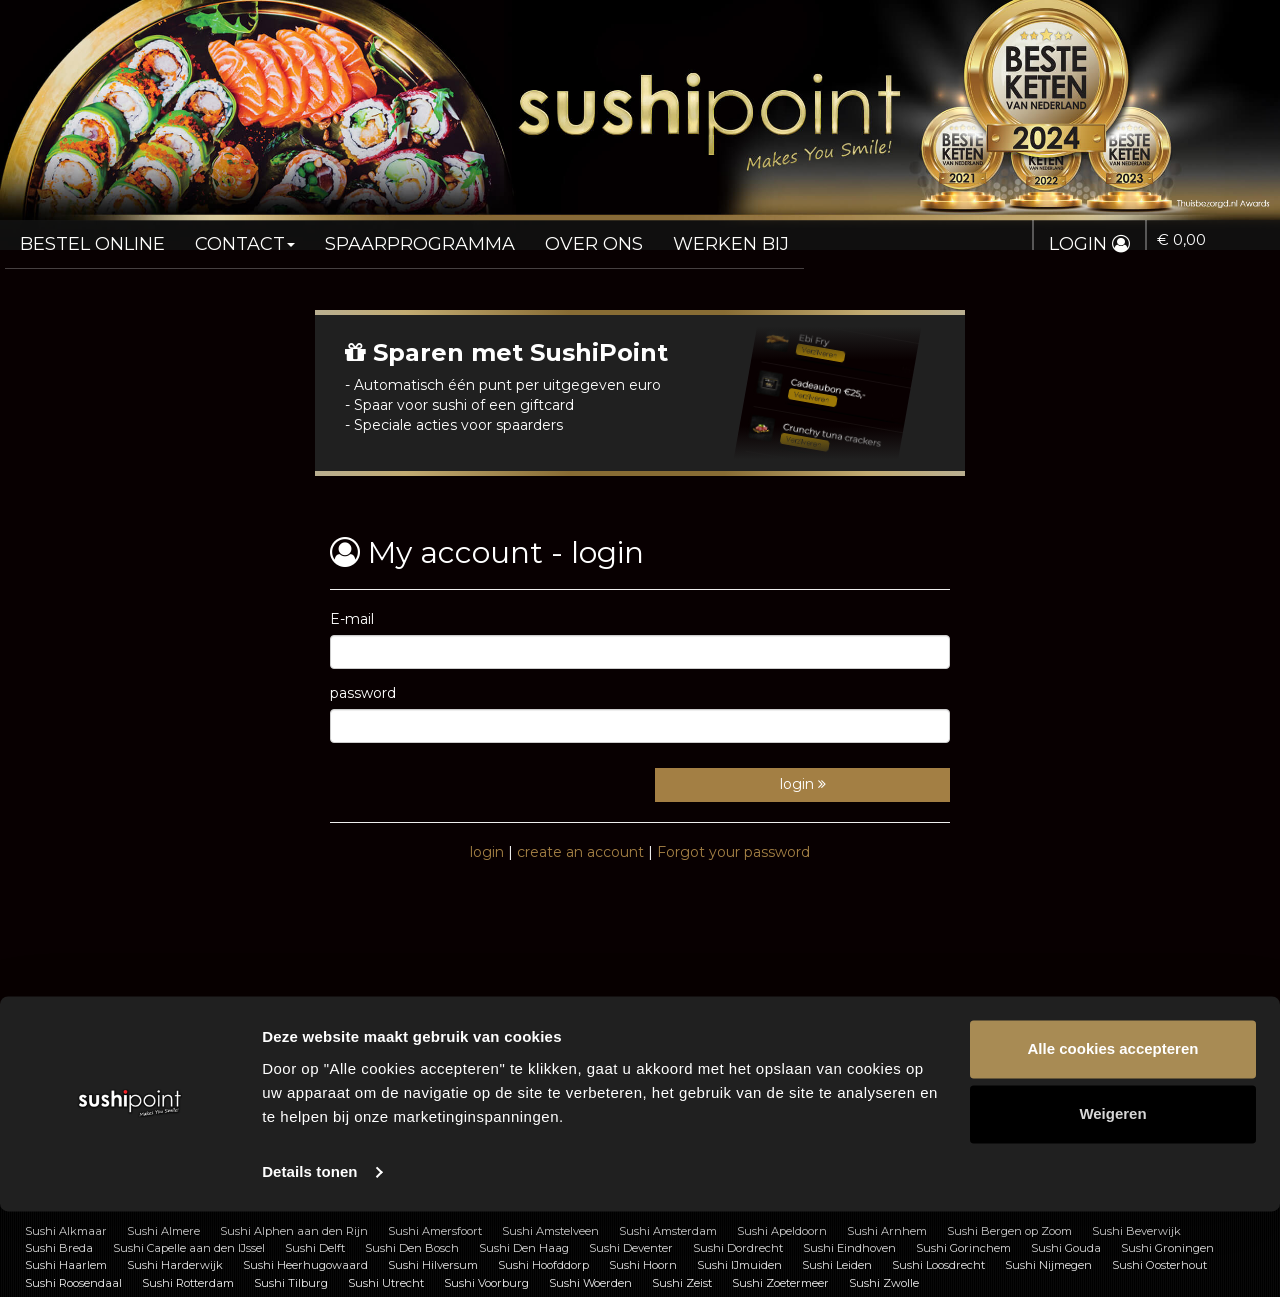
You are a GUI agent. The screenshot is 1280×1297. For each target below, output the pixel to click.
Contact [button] (228, 235)
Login (1097, 244)
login (803, 784)
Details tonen (309, 1257)
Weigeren (1112, 1199)
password (363, 693)
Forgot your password (733, 852)
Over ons (547, 235)
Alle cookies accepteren (1113, 1134)
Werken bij (674, 235)
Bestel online (86, 235)
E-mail (352, 619)
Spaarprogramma (388, 235)
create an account (580, 852)
